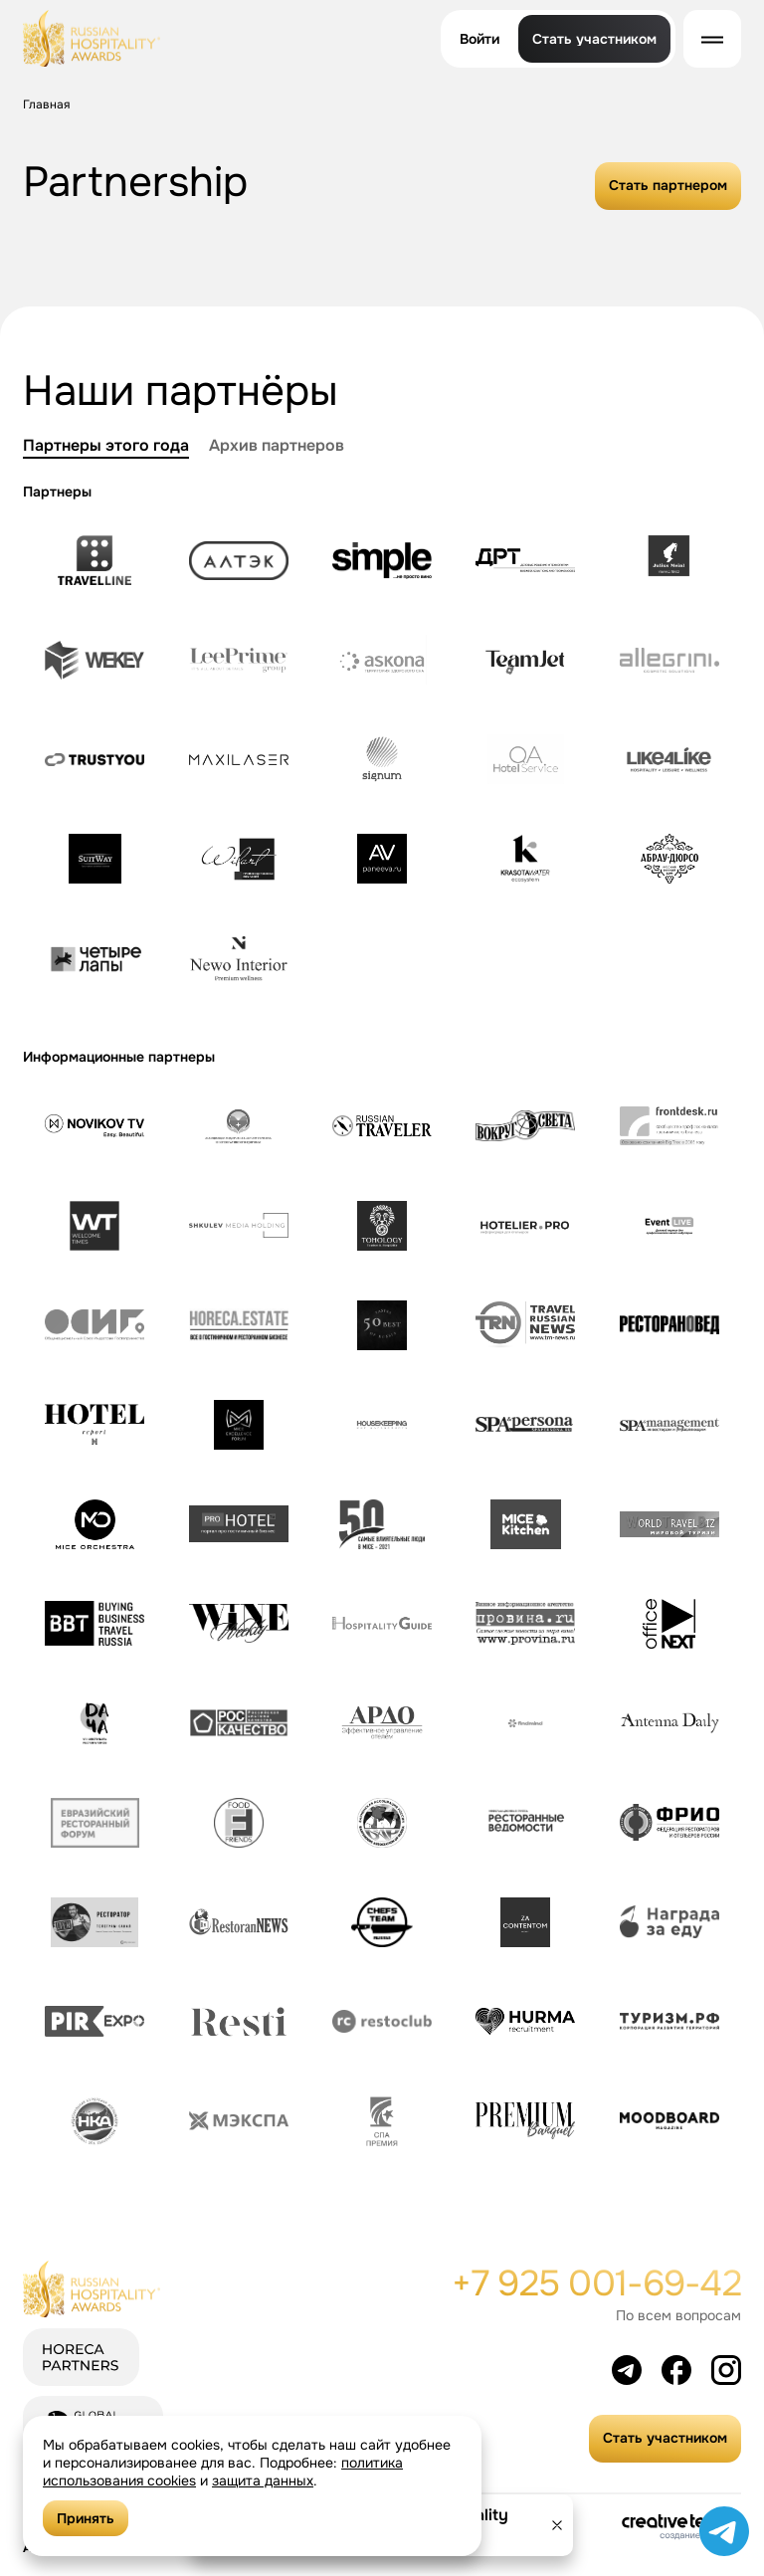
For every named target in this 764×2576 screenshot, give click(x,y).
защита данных (262, 2480)
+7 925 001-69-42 (596, 2283)
